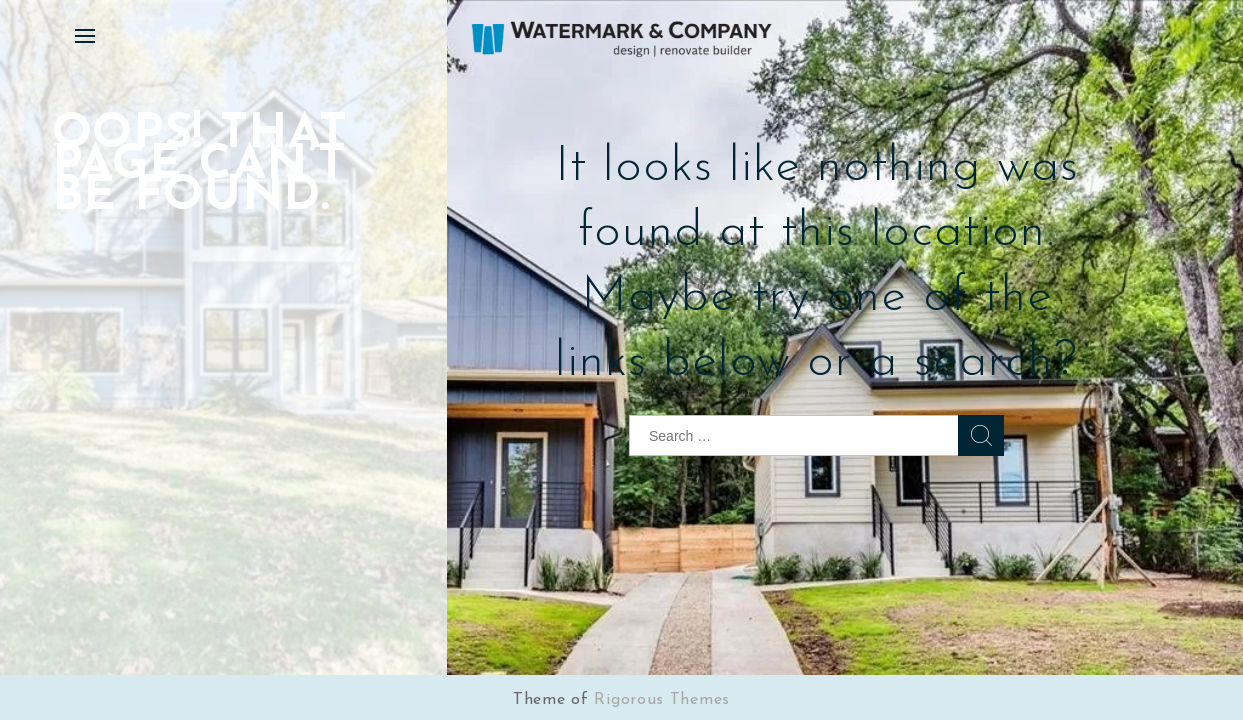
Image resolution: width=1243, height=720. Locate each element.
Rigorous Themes (662, 700)
